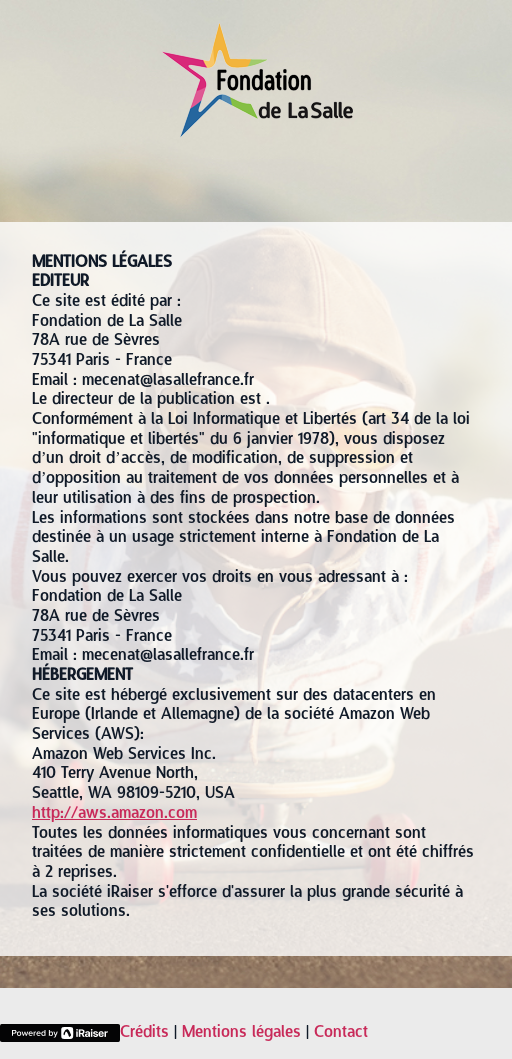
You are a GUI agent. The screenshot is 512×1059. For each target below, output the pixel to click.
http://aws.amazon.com (114, 814)
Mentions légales (241, 1033)
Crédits (144, 1033)
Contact (341, 1033)
